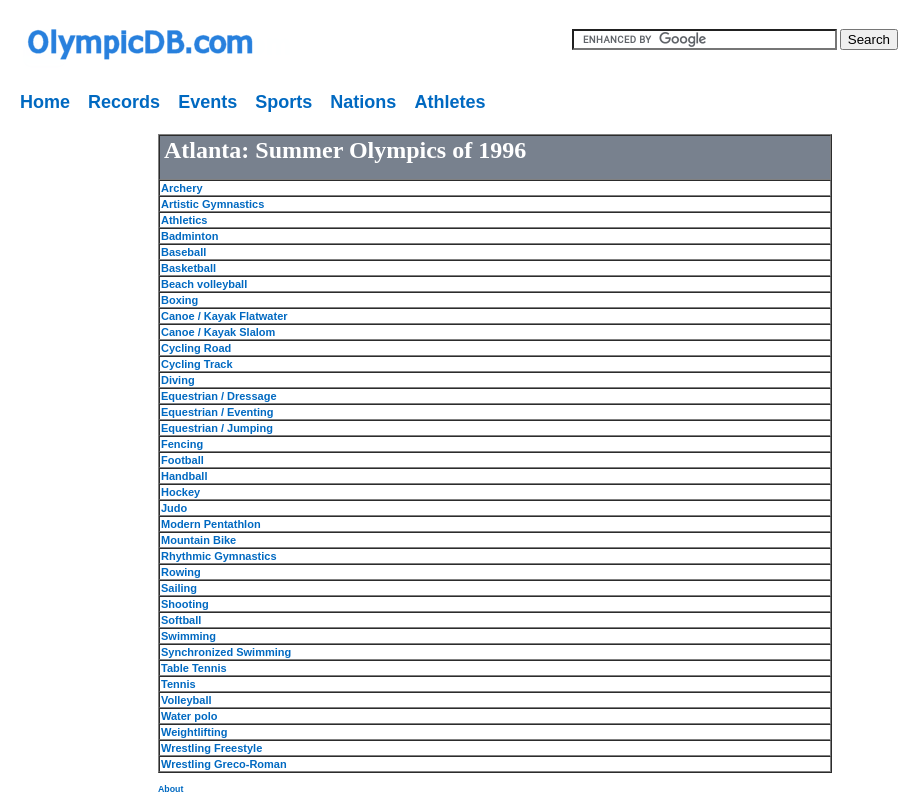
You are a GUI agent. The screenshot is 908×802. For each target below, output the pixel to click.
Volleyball (186, 700)
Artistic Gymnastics (212, 204)
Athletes (449, 102)
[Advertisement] (65, 420)
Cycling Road (196, 348)
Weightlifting (194, 732)
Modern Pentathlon (211, 524)
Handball (184, 476)
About (170, 789)
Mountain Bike (198, 540)
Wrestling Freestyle (211, 748)
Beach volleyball (204, 284)
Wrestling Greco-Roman (224, 764)
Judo (174, 508)
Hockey (180, 492)
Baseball (183, 252)
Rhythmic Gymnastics (219, 556)
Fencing (182, 444)
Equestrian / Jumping (217, 428)
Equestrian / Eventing (217, 412)
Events (207, 102)
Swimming (188, 636)
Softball (181, 620)
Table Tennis (194, 668)
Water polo (189, 716)
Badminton (189, 236)
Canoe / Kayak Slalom (218, 332)
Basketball (188, 268)
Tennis (178, 684)
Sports (283, 102)
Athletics (184, 220)
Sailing (179, 588)
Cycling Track (197, 364)
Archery (182, 188)
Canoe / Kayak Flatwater (224, 316)
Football (182, 460)
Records (124, 102)
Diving (178, 380)
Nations (363, 102)
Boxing (179, 300)
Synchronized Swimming (226, 652)
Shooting (185, 604)
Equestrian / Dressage (219, 396)
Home (45, 102)
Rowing (181, 572)
